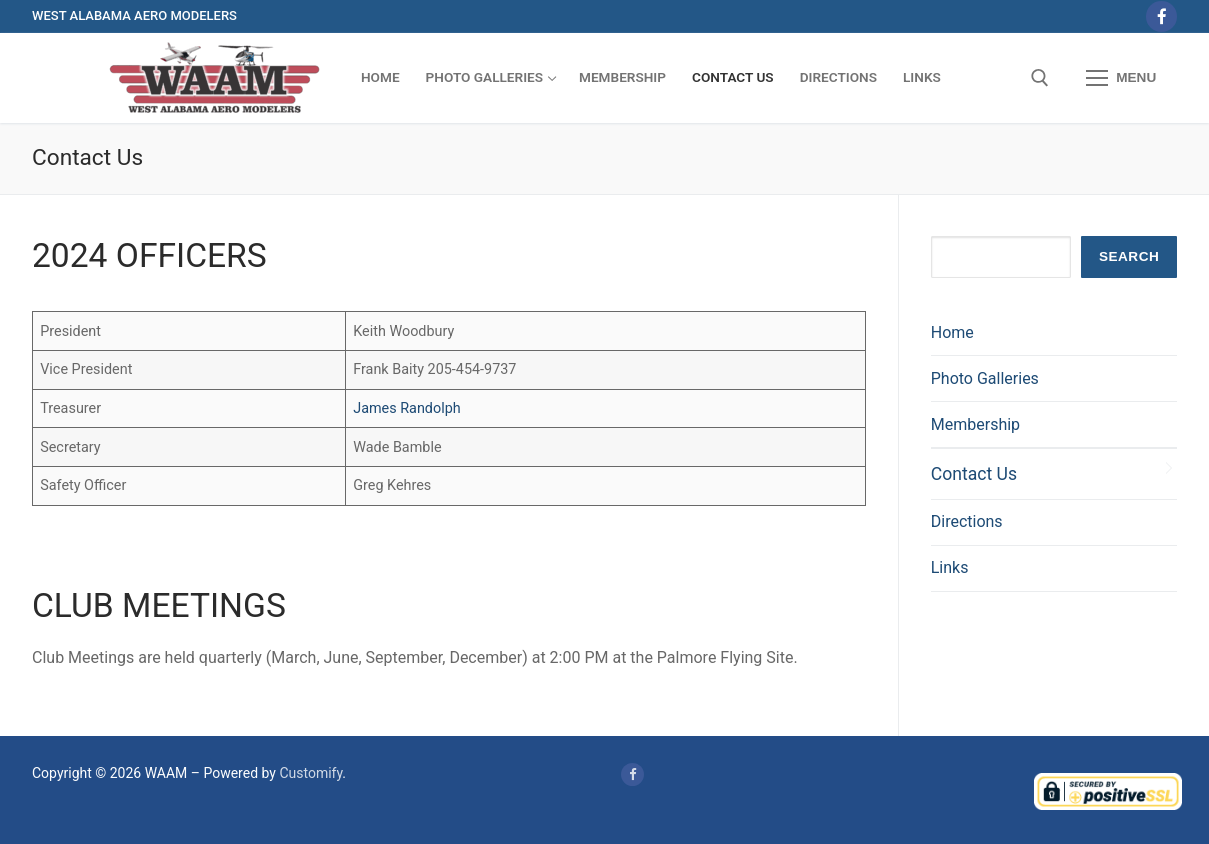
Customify (310, 773)
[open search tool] (1040, 78)
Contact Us (974, 474)
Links (950, 567)
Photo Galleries (985, 378)
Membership (975, 424)
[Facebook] (1161, 16)
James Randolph (407, 408)
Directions (967, 521)
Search (1129, 256)
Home (952, 332)
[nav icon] (1121, 78)
